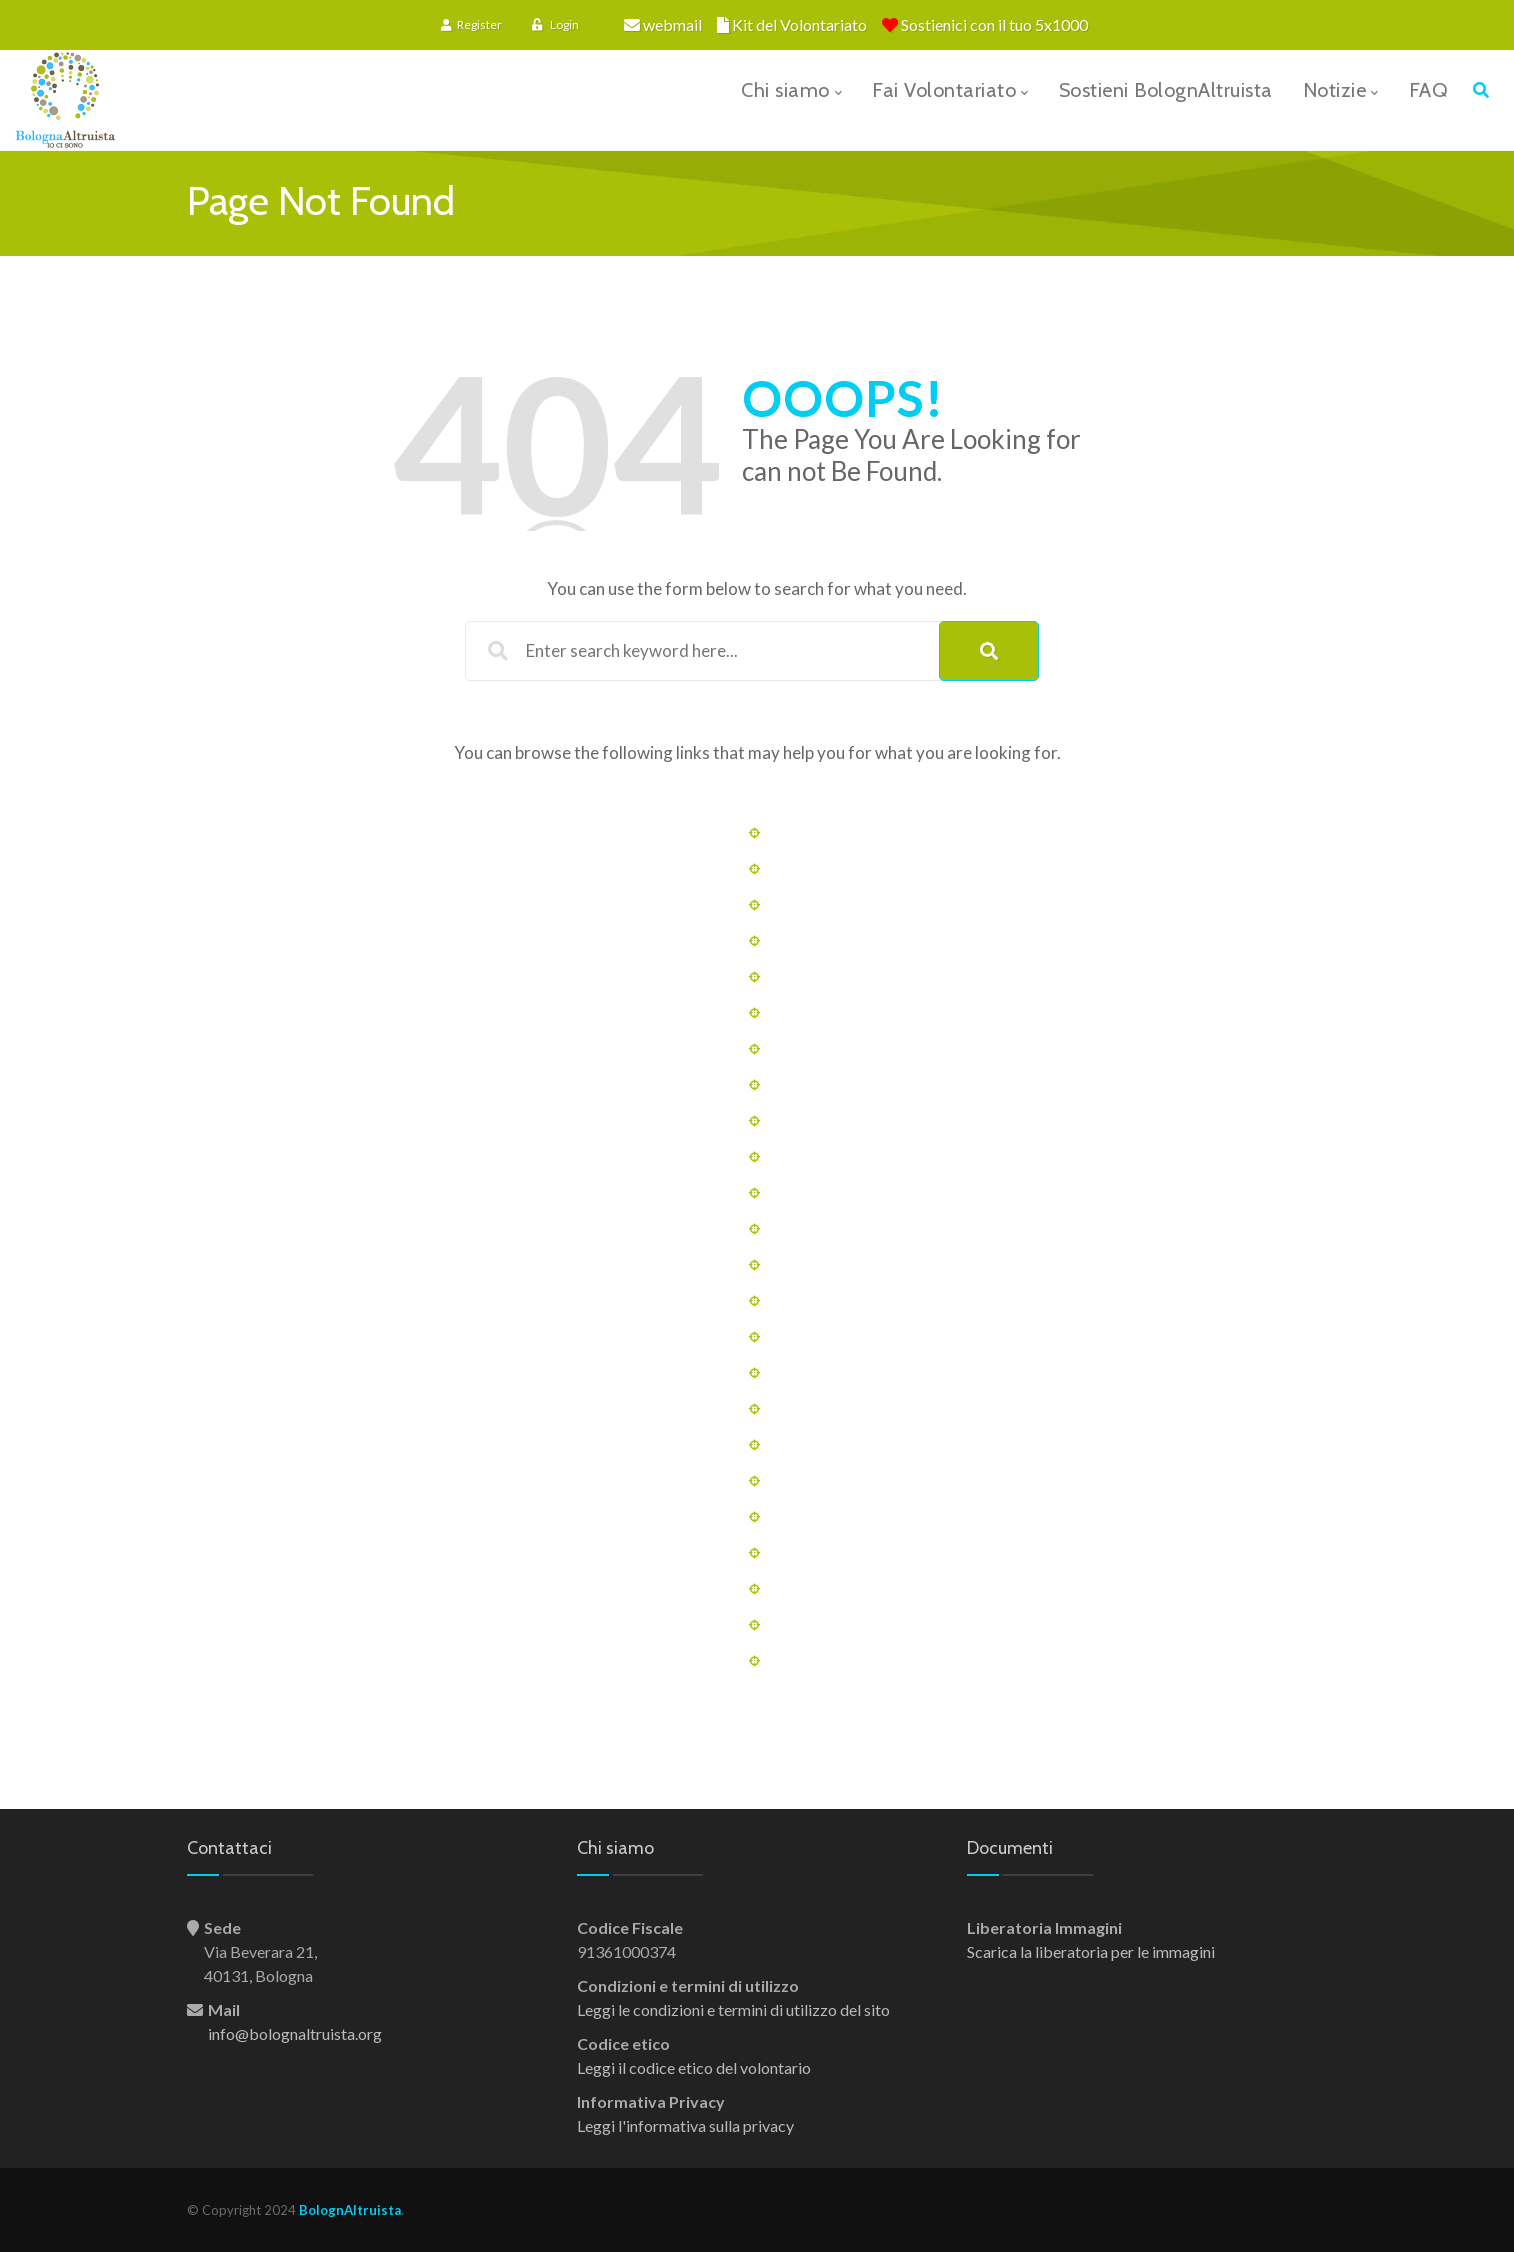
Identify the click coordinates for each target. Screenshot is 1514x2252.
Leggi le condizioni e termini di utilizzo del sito (733, 2009)
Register (471, 24)
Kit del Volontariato (799, 24)
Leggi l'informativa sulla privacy (685, 2125)
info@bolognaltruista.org (295, 2033)
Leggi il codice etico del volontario (694, 2067)
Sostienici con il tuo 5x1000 (994, 24)
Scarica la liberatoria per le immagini (1091, 1951)
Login (555, 24)
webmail (672, 24)
